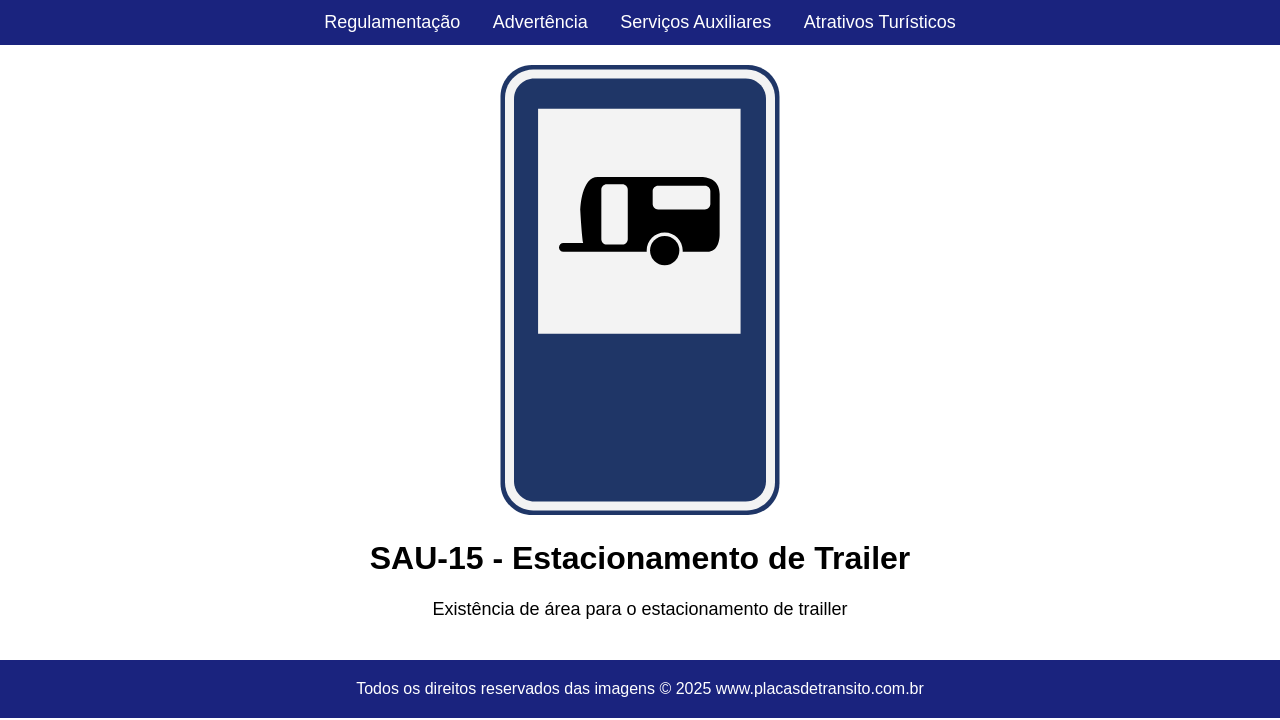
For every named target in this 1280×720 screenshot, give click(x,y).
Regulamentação (392, 22)
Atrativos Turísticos (880, 22)
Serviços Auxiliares (695, 22)
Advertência (540, 22)
